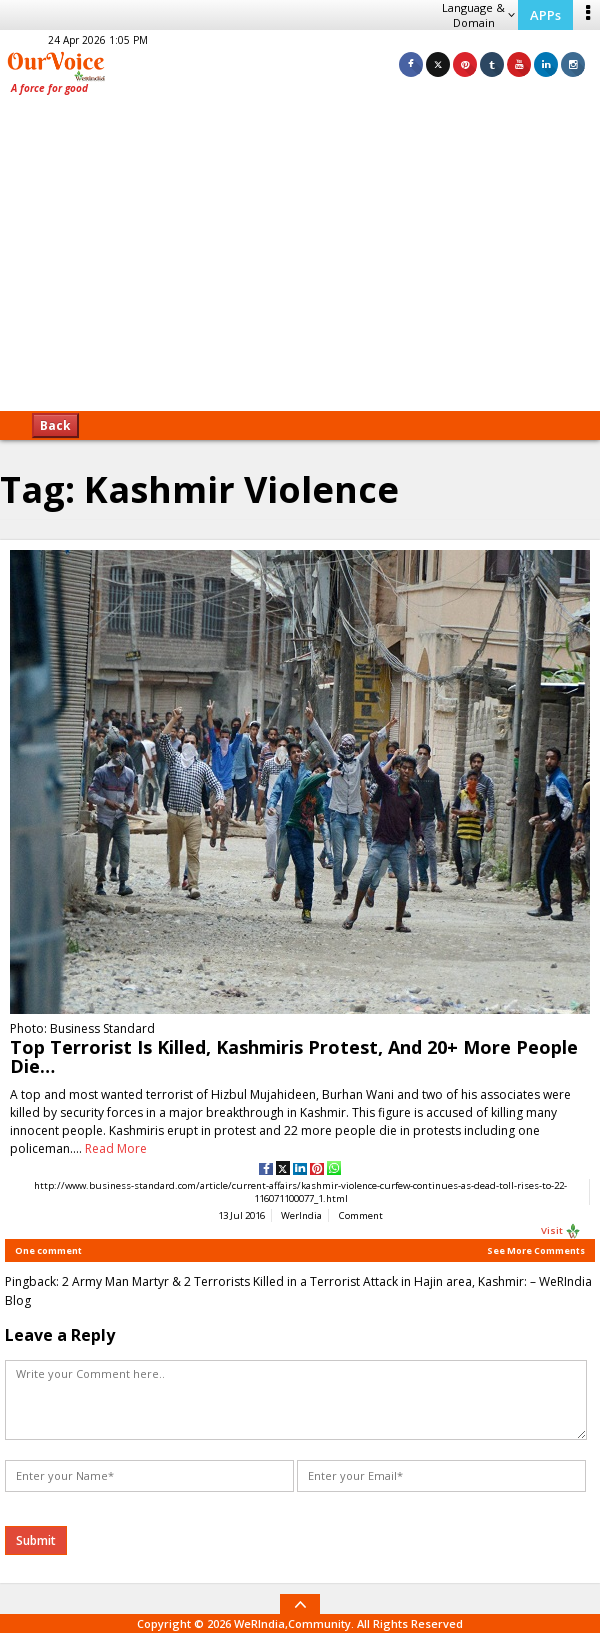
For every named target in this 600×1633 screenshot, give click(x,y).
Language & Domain (478, 15)
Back (55, 425)
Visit (561, 1231)
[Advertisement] (300, 260)
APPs (545, 15)
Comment (361, 1215)
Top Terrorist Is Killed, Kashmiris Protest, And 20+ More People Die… (294, 1056)
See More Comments (536, 1250)
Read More (116, 1148)
